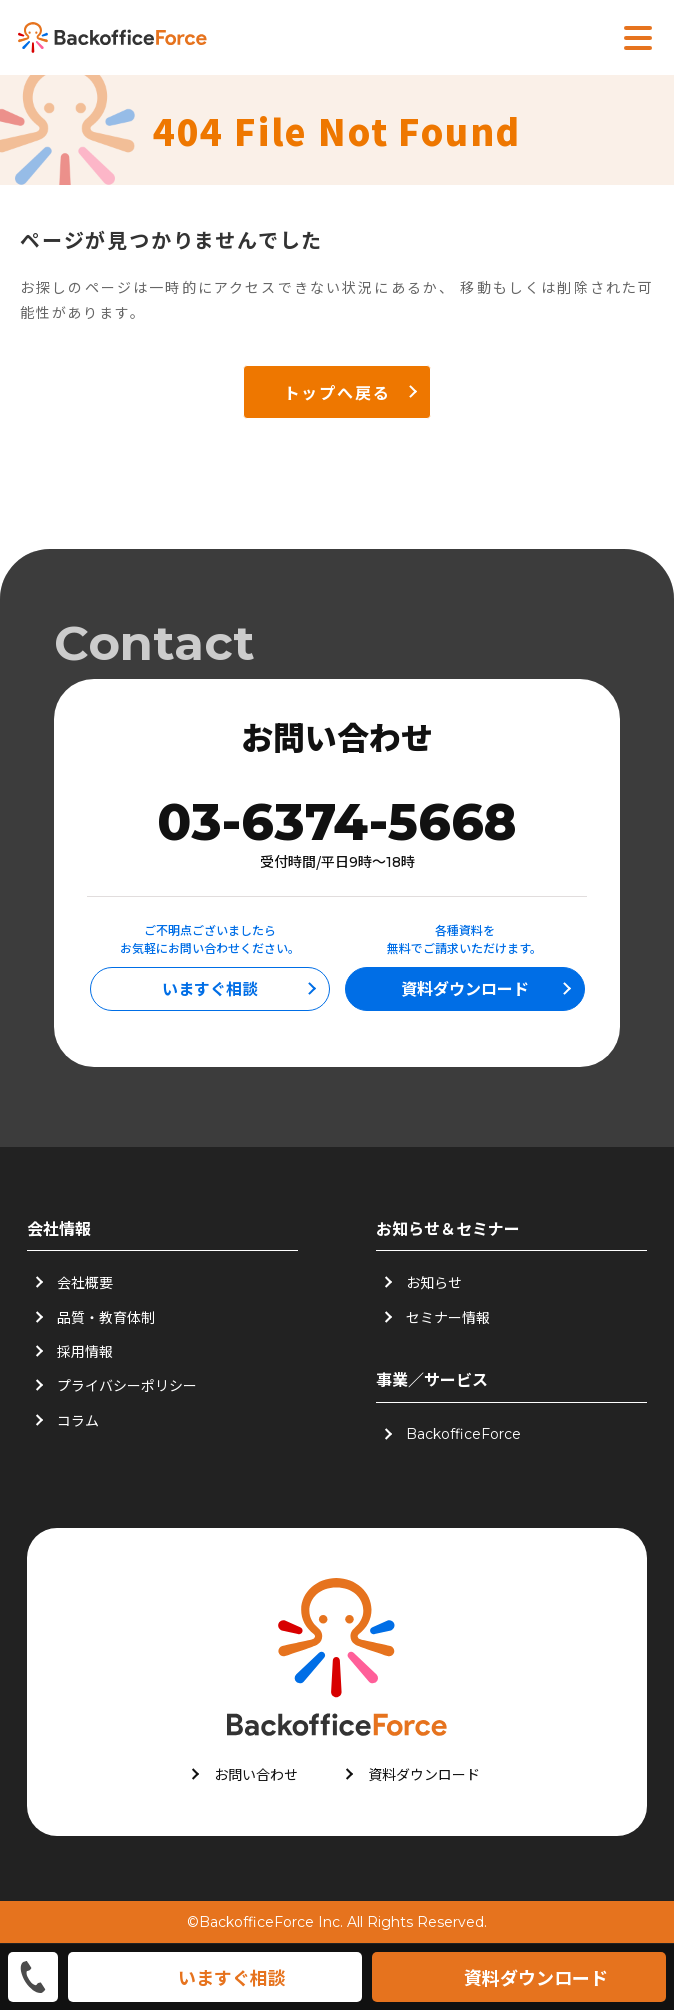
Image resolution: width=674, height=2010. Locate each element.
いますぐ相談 (210, 988)
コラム (78, 1420)
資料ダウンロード (465, 988)
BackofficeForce (463, 1434)
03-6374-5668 (337, 822)
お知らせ (434, 1282)
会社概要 (85, 1282)
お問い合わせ (256, 1774)
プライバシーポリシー (127, 1385)
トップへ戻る (337, 392)
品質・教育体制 (106, 1317)
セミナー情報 (448, 1317)
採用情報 (85, 1351)
